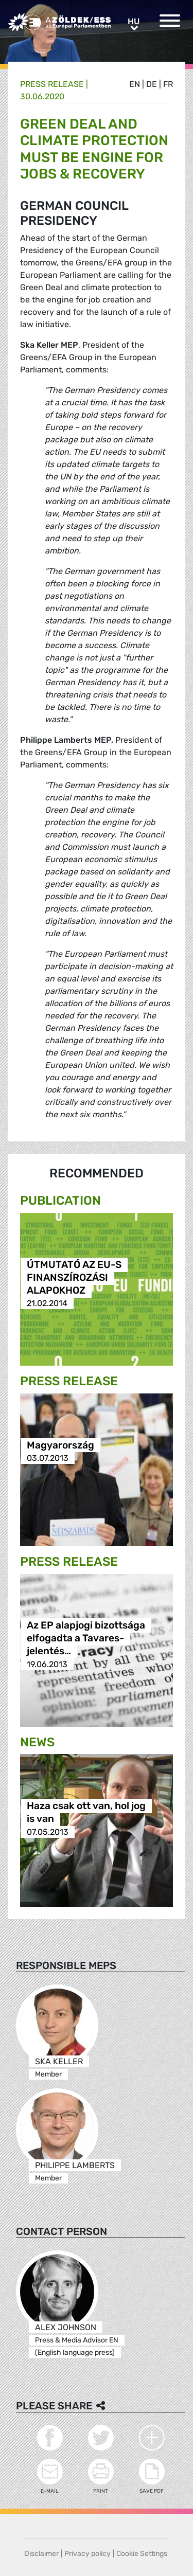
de (151, 84)
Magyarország (60, 1445)
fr (168, 84)
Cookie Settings (141, 2553)
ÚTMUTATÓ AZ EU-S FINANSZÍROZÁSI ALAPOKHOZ (74, 1277)
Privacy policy (87, 2553)
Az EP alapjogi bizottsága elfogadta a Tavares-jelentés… (86, 1638)
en (134, 84)
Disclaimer (41, 2553)
